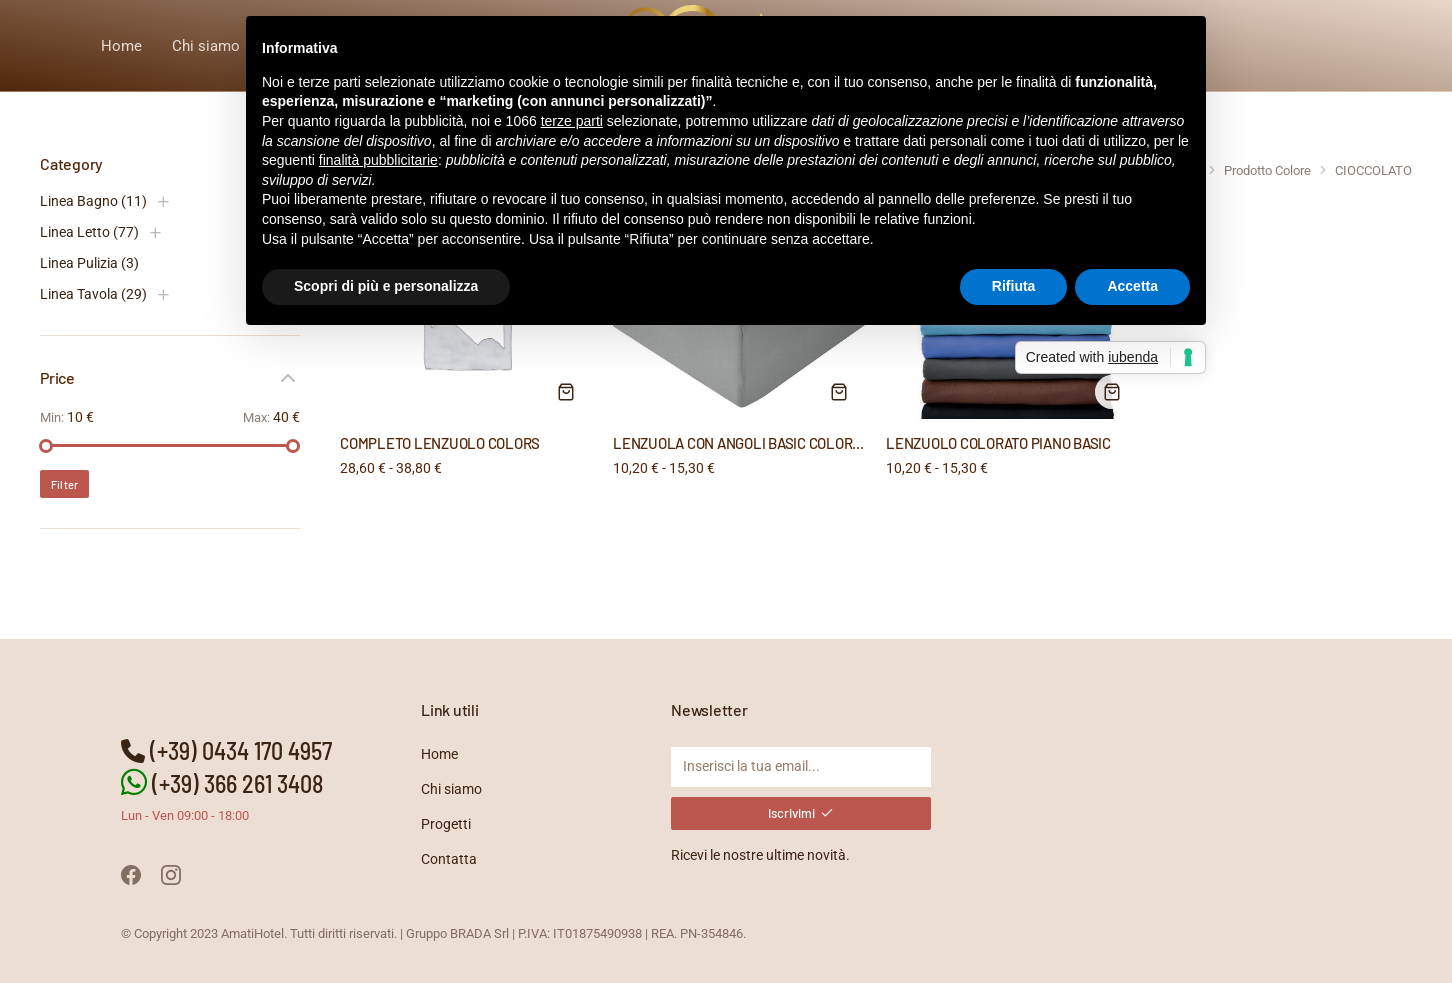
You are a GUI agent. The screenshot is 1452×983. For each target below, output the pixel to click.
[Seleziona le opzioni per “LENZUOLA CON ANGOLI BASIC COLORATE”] (839, 392)
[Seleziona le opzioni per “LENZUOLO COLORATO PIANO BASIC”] (1112, 392)
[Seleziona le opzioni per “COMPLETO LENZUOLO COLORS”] (566, 392)
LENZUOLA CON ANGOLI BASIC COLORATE (745, 443)
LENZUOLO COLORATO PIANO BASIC (998, 443)
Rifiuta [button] (1014, 286)
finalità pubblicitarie (378, 160)
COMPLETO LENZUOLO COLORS (440, 443)
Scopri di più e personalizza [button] (386, 286)
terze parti (572, 121)
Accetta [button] (1132, 286)
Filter (64, 484)
